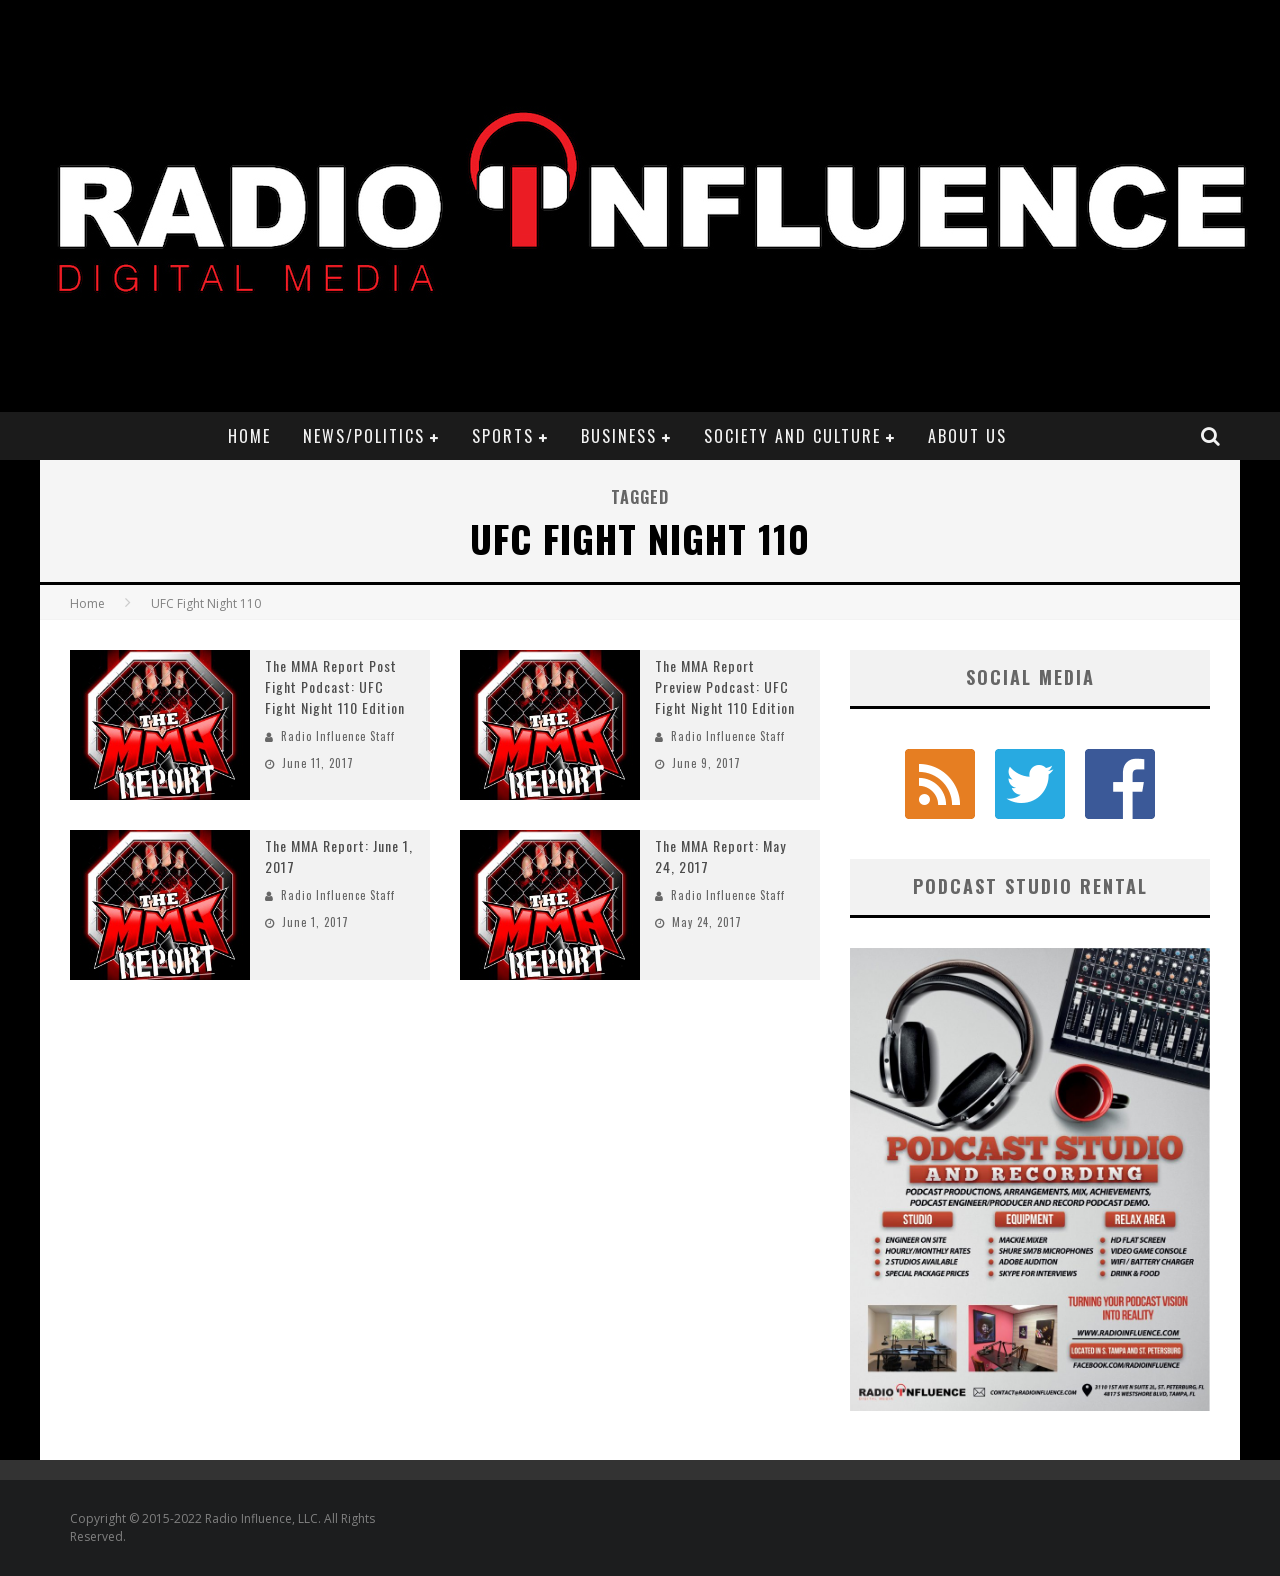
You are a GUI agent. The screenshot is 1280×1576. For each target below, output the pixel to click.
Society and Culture (792, 436)
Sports (503, 436)
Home (249, 436)
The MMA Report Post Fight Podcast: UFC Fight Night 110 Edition (335, 686)
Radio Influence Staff (338, 736)
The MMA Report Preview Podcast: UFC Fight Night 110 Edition (725, 686)
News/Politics (364, 436)
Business (619, 436)
